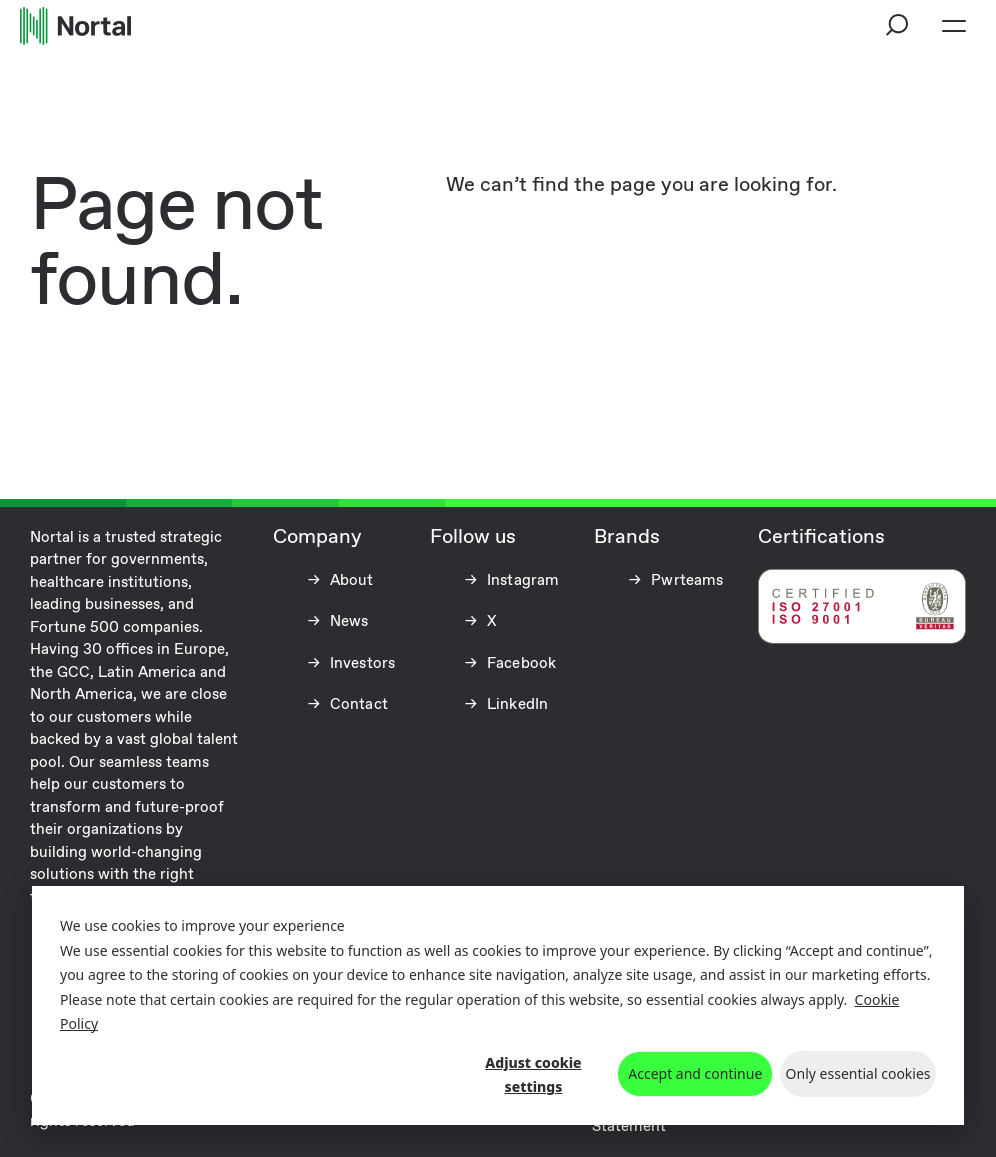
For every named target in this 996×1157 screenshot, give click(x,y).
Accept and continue (695, 1073)
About (350, 581)
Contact (357, 705)
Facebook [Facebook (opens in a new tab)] (519, 664)
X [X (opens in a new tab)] (490, 622)
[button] (898, 26)
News (347, 622)
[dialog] (498, 1005)
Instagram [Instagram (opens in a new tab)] (521, 581)
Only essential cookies (858, 1073)
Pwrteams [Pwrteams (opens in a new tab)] (685, 581)
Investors (361, 664)
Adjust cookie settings (533, 1075)
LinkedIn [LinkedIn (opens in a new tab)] (515, 705)
